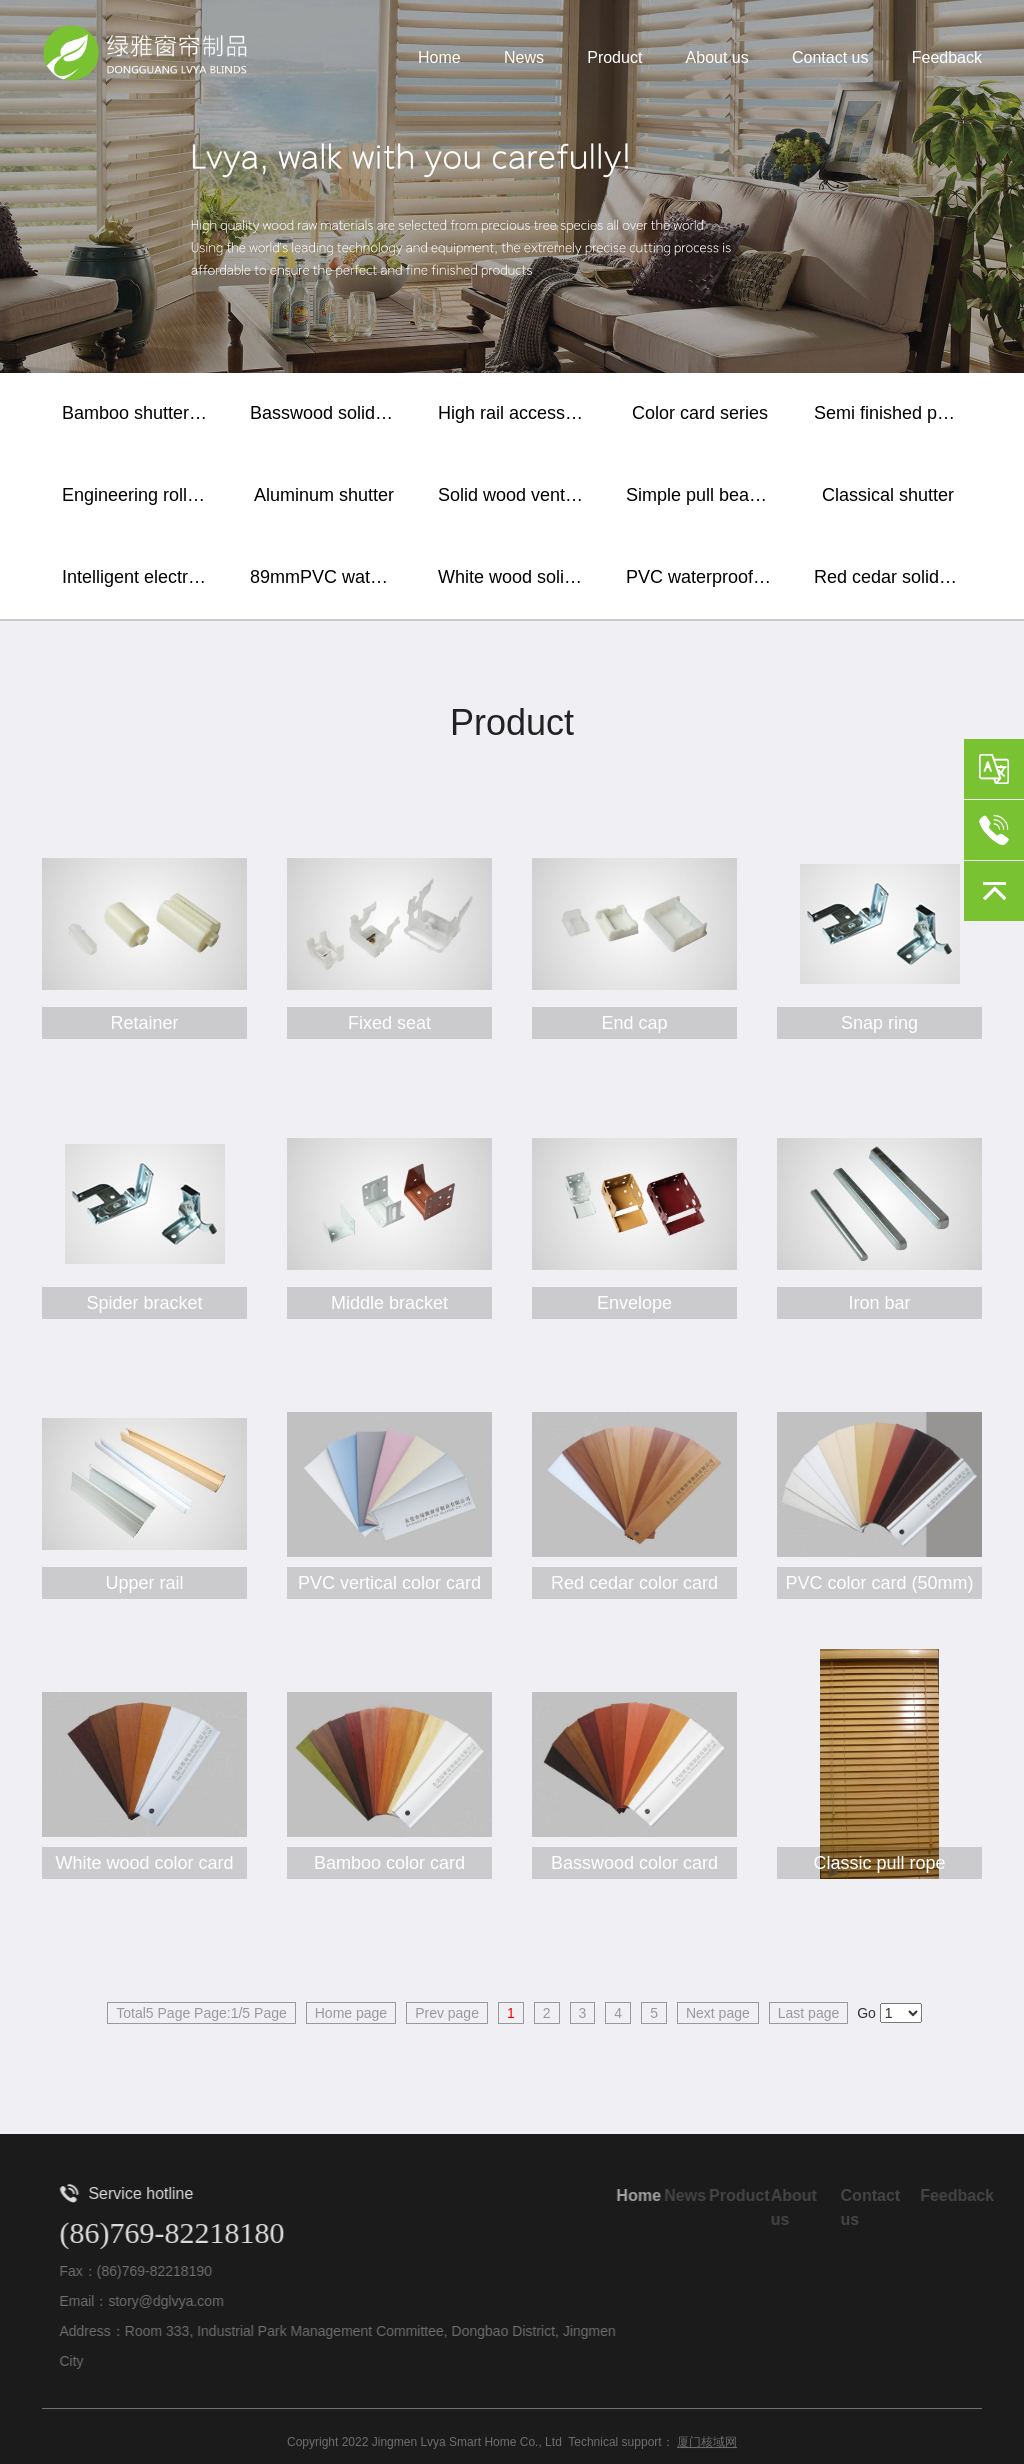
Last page (809, 2013)
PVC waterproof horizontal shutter (705, 577)
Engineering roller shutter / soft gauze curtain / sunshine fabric (141, 495)
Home (439, 58)
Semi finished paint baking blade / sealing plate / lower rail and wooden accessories (893, 413)
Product (614, 58)
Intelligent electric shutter (141, 577)
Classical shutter (888, 495)
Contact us (830, 58)
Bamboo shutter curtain (141, 413)
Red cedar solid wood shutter (893, 577)
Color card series (700, 413)
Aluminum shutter (324, 495)
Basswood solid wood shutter (329, 413)
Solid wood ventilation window (517, 495)
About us (717, 58)
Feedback (947, 58)
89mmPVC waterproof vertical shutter (329, 577)
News (524, 58)
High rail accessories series (517, 413)
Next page (718, 2013)
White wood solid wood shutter (517, 577)
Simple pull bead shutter (705, 495)
